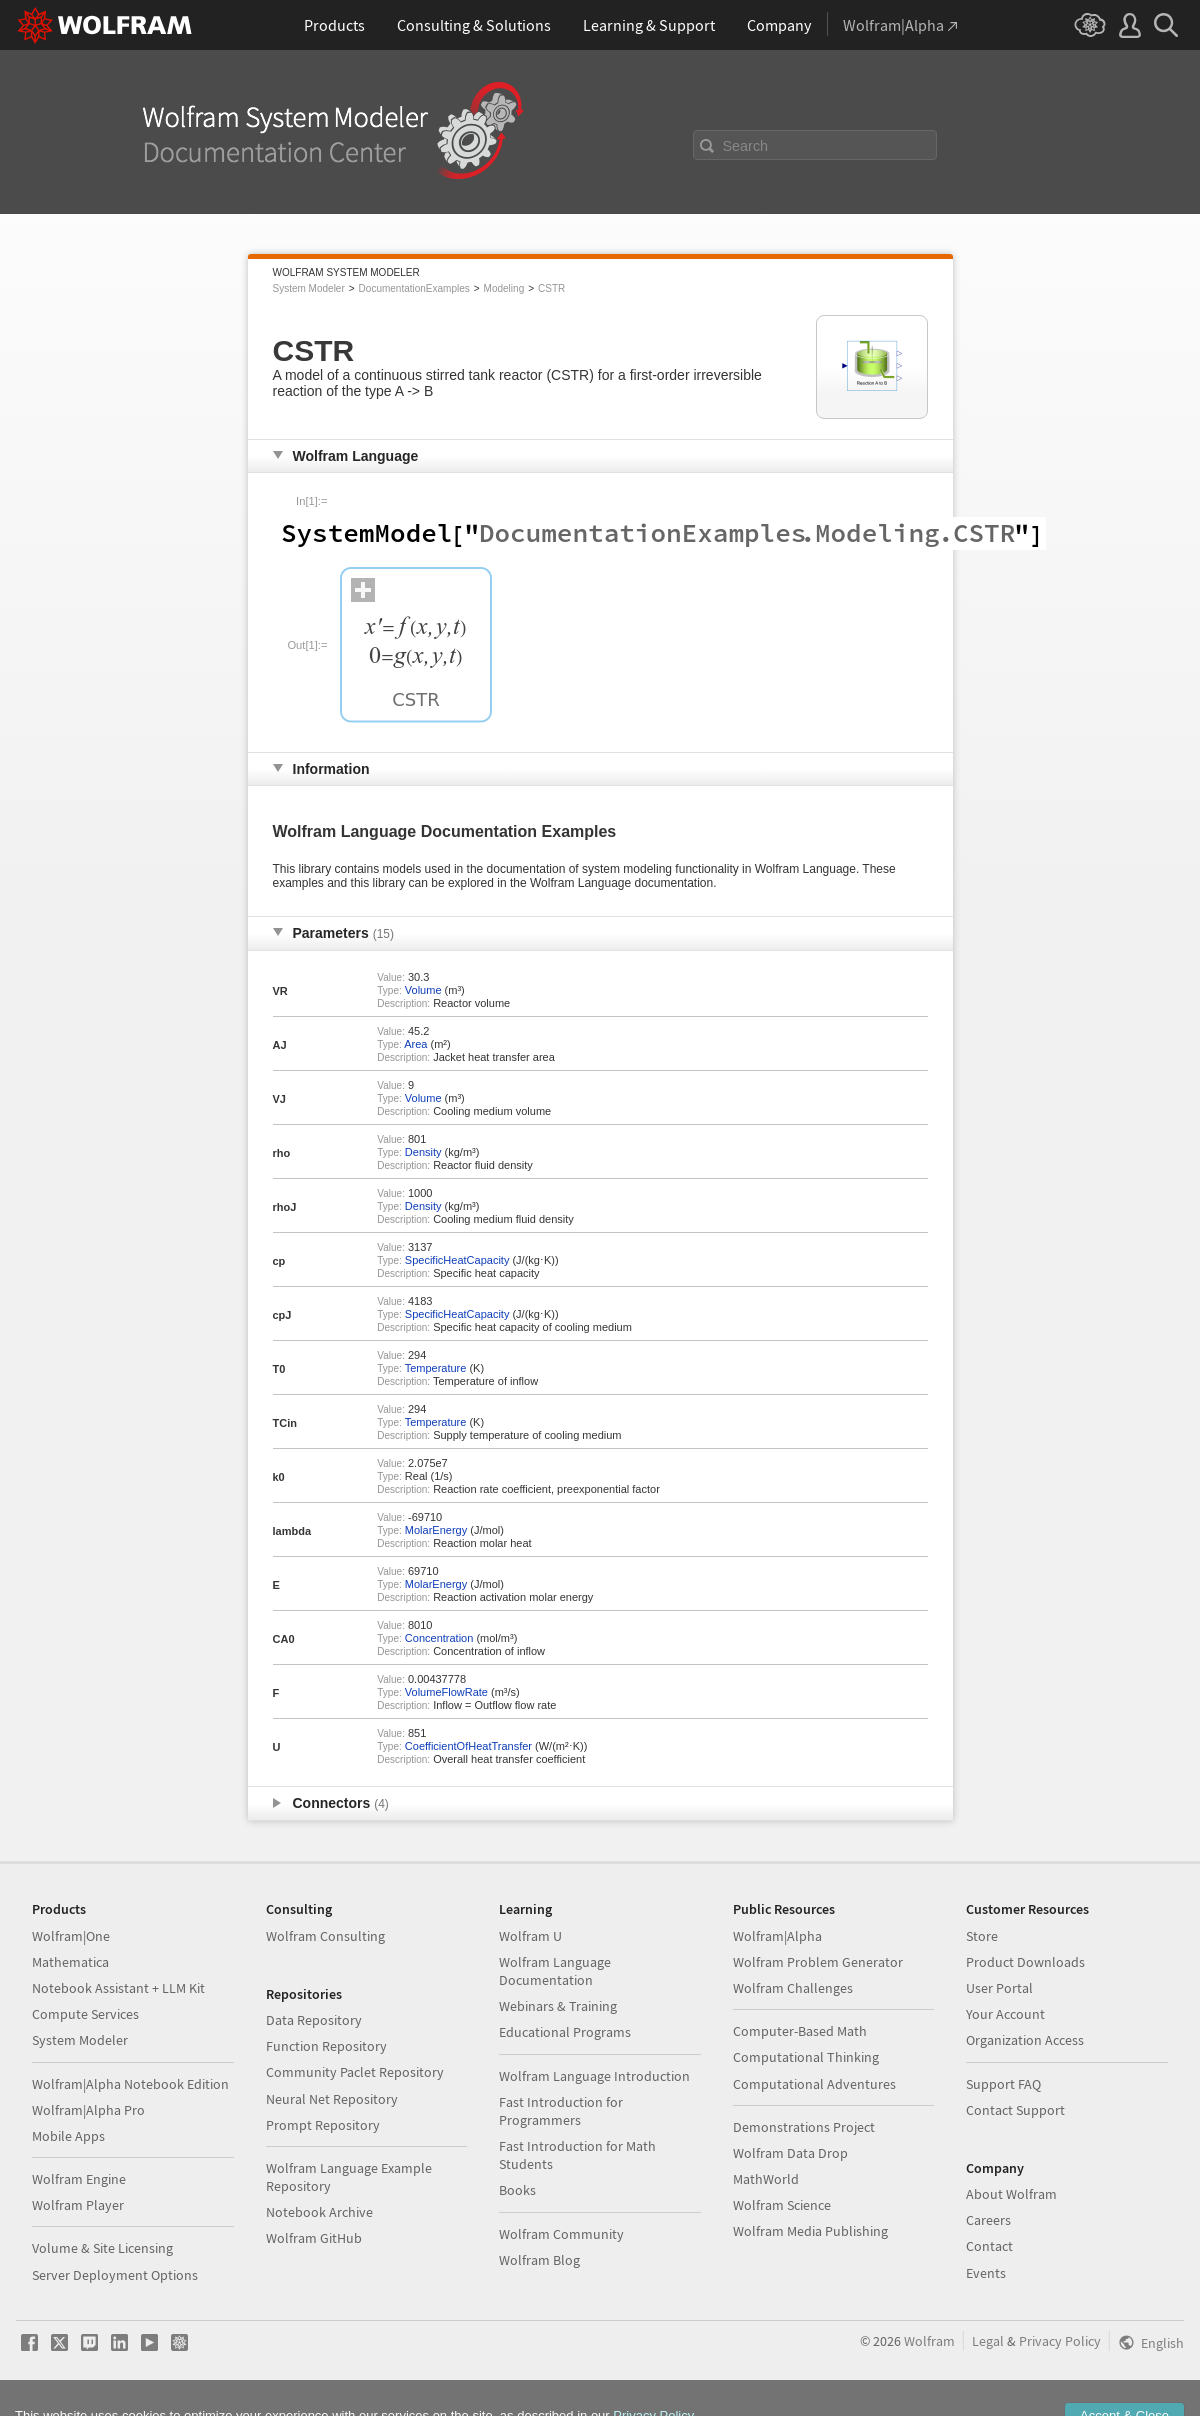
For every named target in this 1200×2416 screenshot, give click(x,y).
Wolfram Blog (539, 2260)
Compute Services (85, 2014)
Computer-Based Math (800, 2031)
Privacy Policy (1060, 2341)
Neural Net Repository (332, 2099)
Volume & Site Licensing (102, 2248)
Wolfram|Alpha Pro (88, 2110)
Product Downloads (1025, 1962)
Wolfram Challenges (793, 1988)
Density (423, 1152)
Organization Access (1025, 2040)
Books (517, 2190)
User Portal (999, 1988)
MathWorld (766, 2179)
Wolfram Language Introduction (594, 2076)
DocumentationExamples (414, 288)
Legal (988, 2341)
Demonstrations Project (804, 2127)
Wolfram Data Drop (790, 2153)
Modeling (504, 288)
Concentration (439, 1638)
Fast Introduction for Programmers (561, 2111)
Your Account (1005, 2014)
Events (986, 2273)
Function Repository (326, 2046)
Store (982, 1936)
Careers (988, 2220)
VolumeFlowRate (446, 1692)
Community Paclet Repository (355, 2072)
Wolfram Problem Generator (818, 1962)
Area (415, 1044)
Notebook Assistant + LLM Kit (118, 1988)
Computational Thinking (806, 2057)
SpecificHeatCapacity (457, 1260)
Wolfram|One (71, 1936)
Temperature (436, 1368)
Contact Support (1015, 2110)
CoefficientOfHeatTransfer (468, 1746)
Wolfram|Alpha (777, 1936)
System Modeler (309, 288)
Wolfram (929, 2341)
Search (746, 146)
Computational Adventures (814, 2084)
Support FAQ (1003, 2084)
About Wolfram (1011, 2194)
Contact (989, 2246)
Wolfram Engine (79, 2179)
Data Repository (314, 2020)
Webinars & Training (558, 2006)
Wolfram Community (561, 2234)
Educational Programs (565, 2032)
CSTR (551, 288)
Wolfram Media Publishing (810, 2231)
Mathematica (70, 1962)
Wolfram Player (78, 2205)
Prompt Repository (323, 2125)
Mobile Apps (68, 2136)
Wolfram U (530, 1936)
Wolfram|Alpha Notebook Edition (130, 2084)
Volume (423, 990)
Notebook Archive (319, 2212)
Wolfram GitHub (314, 2238)
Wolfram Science (782, 2205)
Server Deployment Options (115, 2275)
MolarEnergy (436, 1530)
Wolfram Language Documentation (555, 1971)
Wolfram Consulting (325, 1936)
